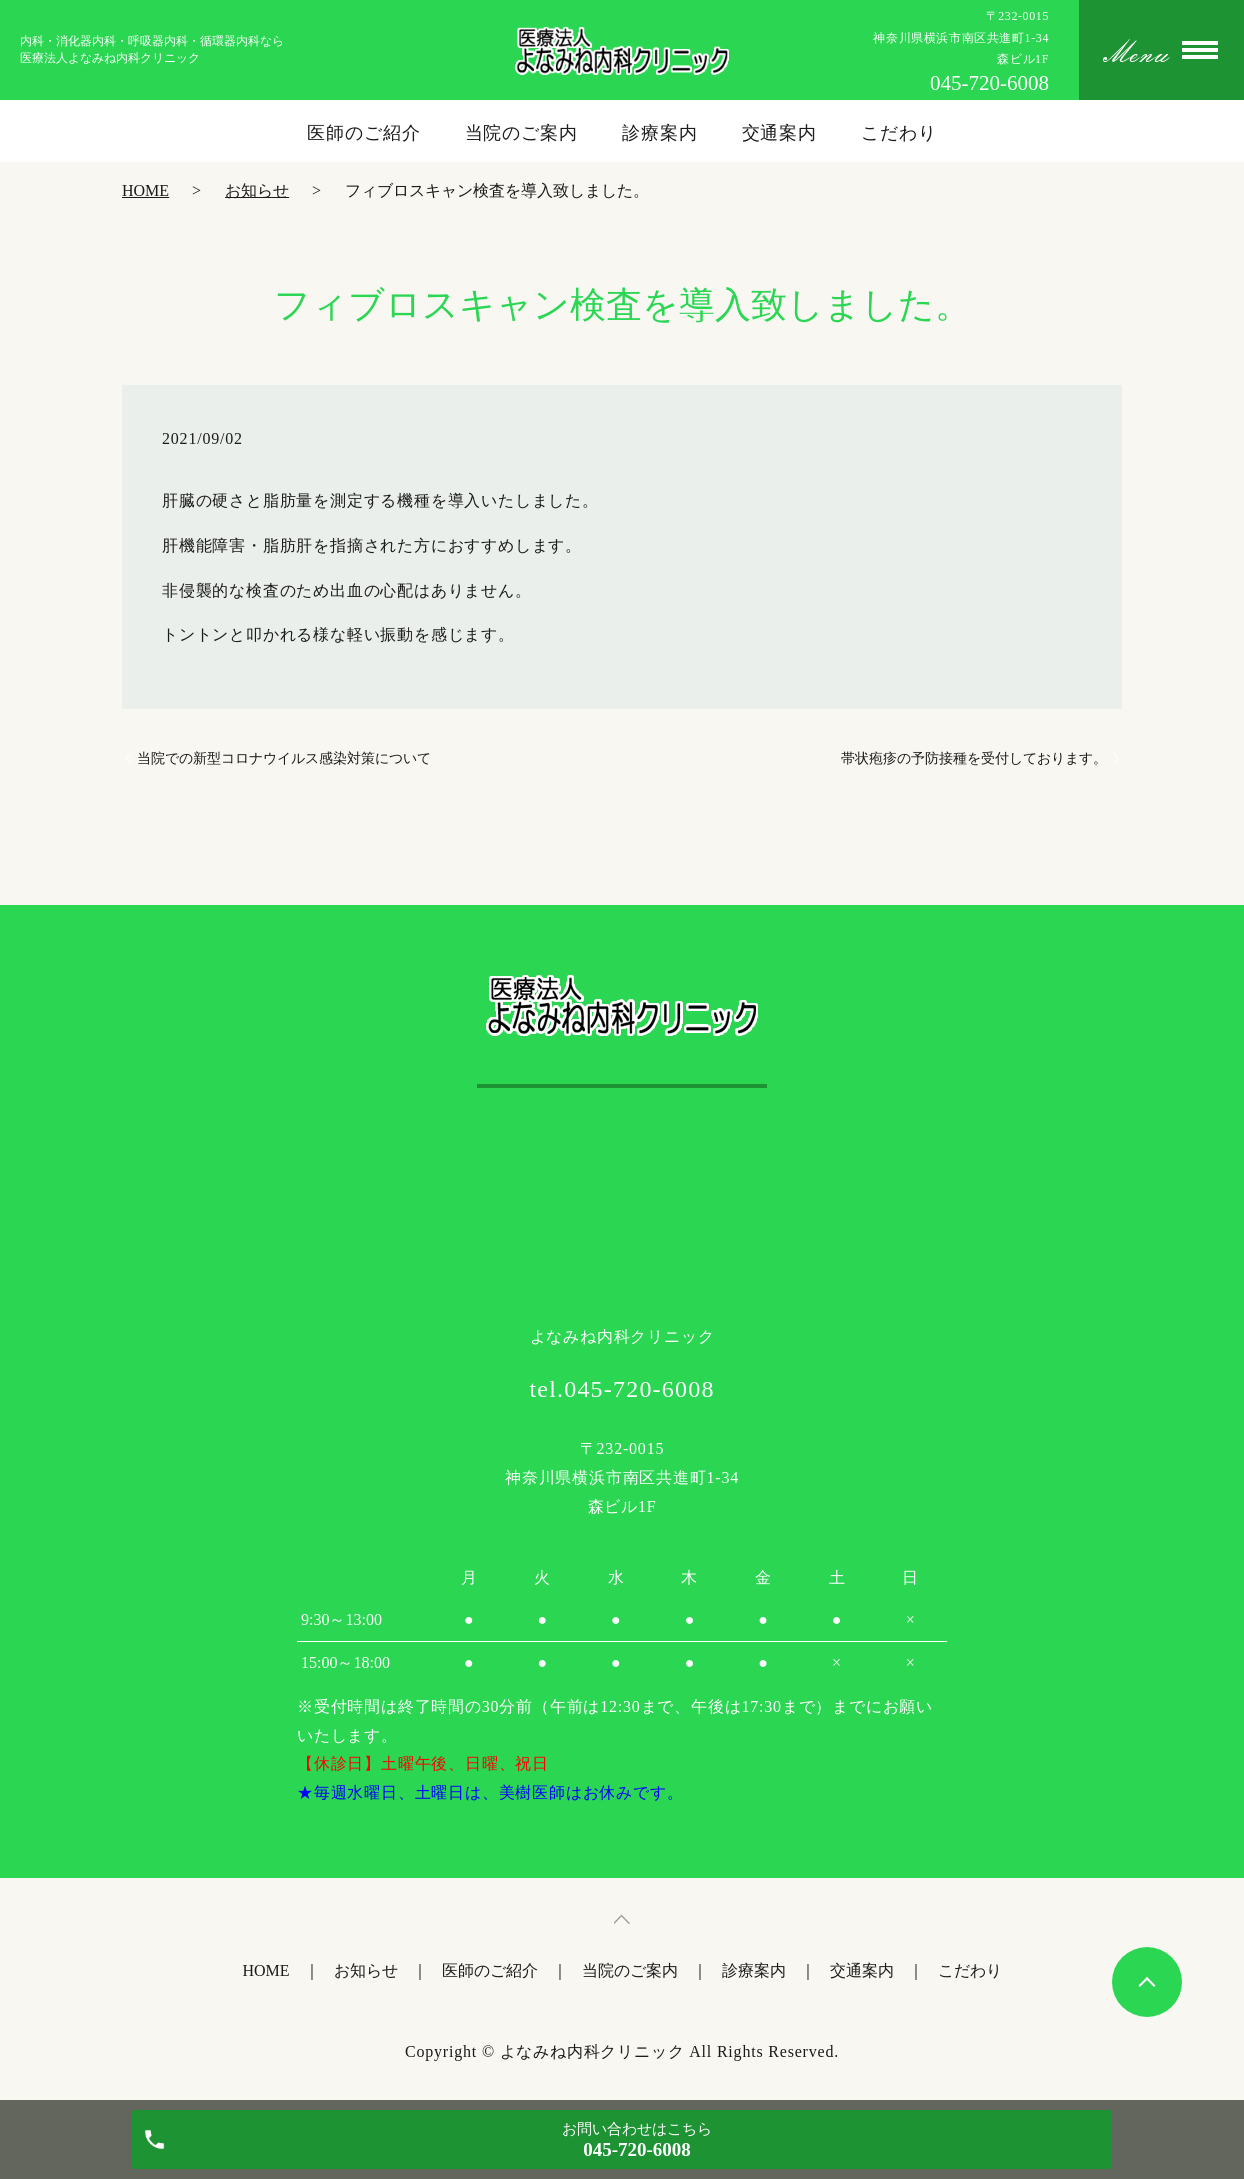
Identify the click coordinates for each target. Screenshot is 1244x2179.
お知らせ (257, 190)
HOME (145, 190)
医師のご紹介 (363, 133)
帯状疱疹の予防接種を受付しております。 (974, 758)
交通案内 (780, 133)
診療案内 (660, 133)
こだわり (899, 133)
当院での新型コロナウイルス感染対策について (284, 758)
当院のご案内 (521, 133)
